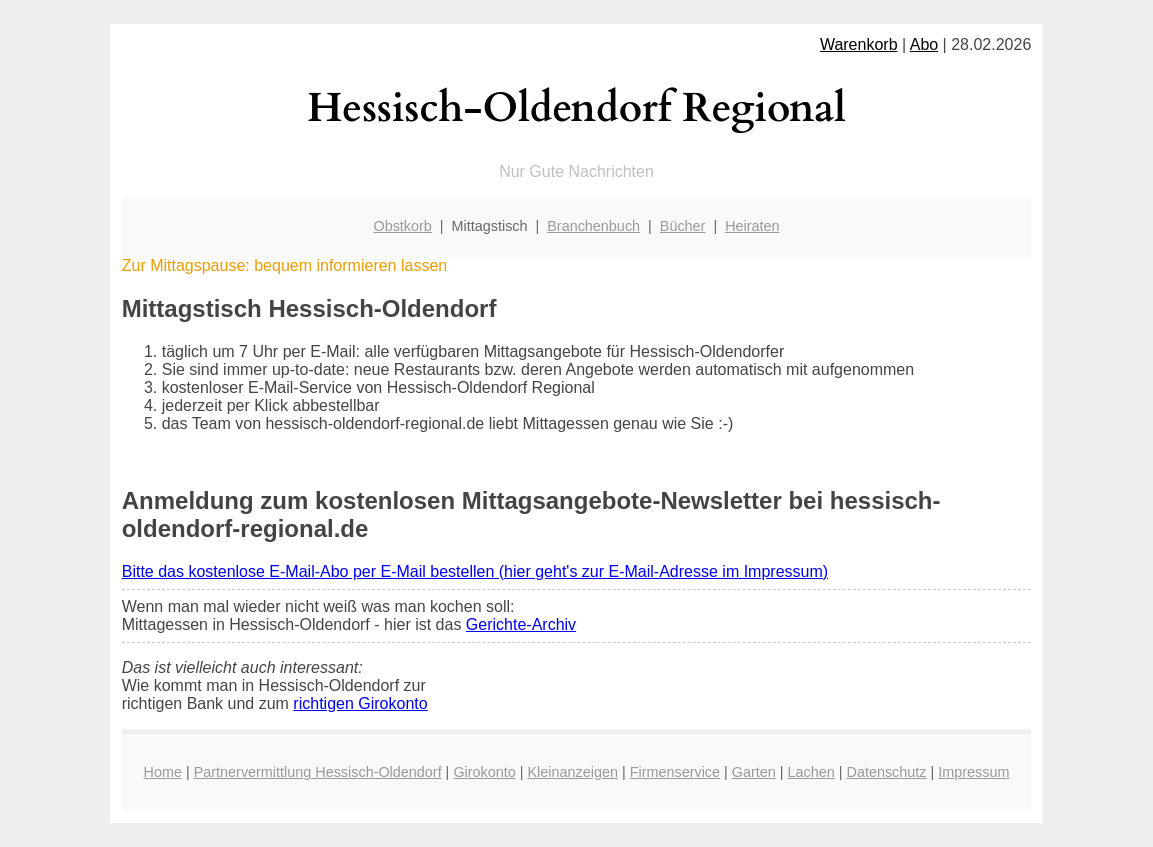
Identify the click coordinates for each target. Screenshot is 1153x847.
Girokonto (484, 772)
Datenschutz (887, 772)
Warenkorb (859, 44)
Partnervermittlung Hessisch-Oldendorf (318, 772)
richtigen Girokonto (360, 703)
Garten (754, 772)
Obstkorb (402, 226)
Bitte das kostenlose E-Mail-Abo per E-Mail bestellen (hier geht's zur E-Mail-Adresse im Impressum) (475, 571)
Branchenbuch (593, 226)
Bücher (683, 226)
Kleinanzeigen (573, 772)
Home (163, 772)
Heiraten (752, 226)
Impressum (973, 772)
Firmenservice (675, 772)
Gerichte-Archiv (521, 624)
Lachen (811, 772)
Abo (924, 44)
